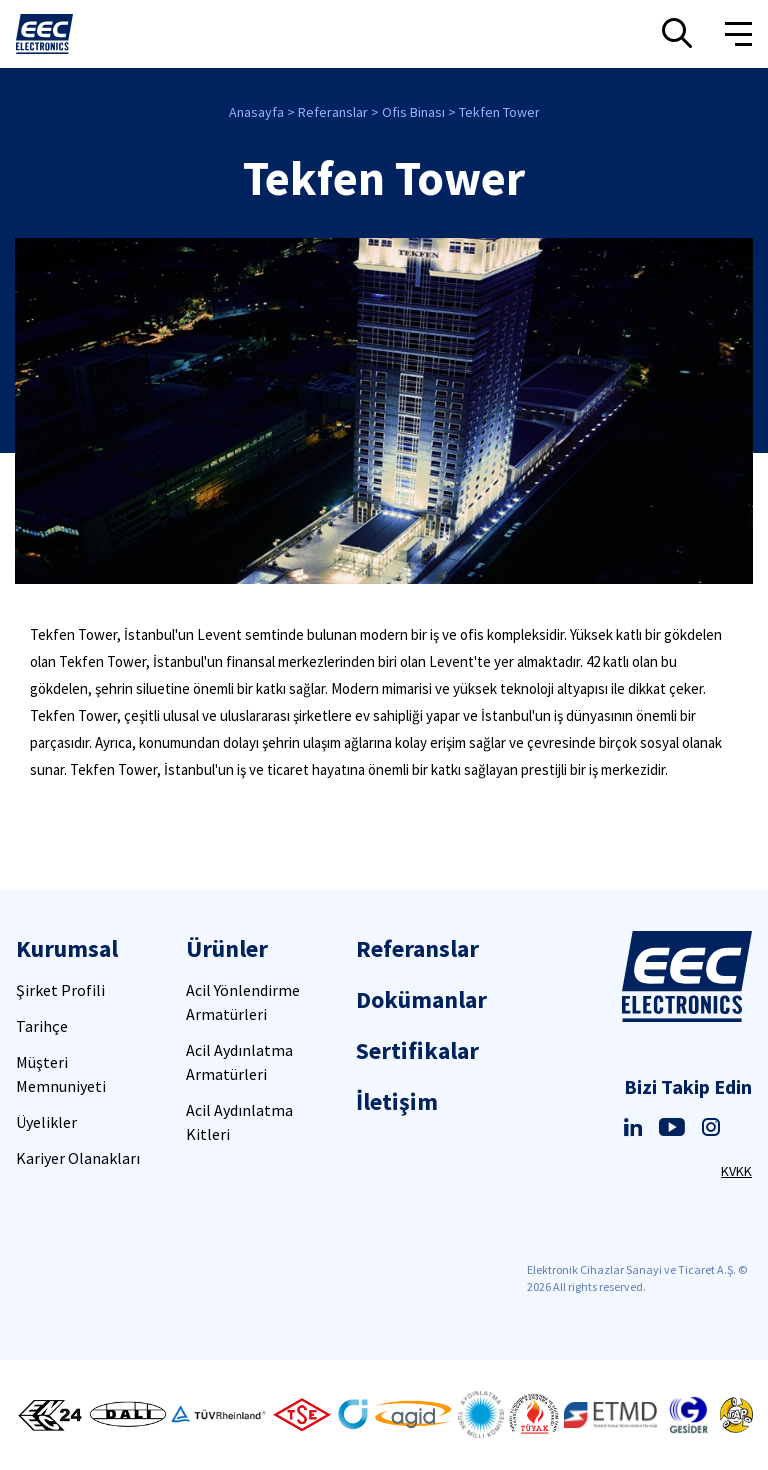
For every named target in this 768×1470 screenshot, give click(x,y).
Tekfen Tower (499, 112)
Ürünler (227, 948)
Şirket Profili (60, 990)
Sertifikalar (417, 1050)
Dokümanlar (421, 999)
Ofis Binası (413, 112)
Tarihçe (42, 1026)
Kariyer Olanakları (78, 1158)
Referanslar (333, 112)
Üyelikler (46, 1122)
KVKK (736, 1171)
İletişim (397, 1101)
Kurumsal (67, 948)
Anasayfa (256, 112)
